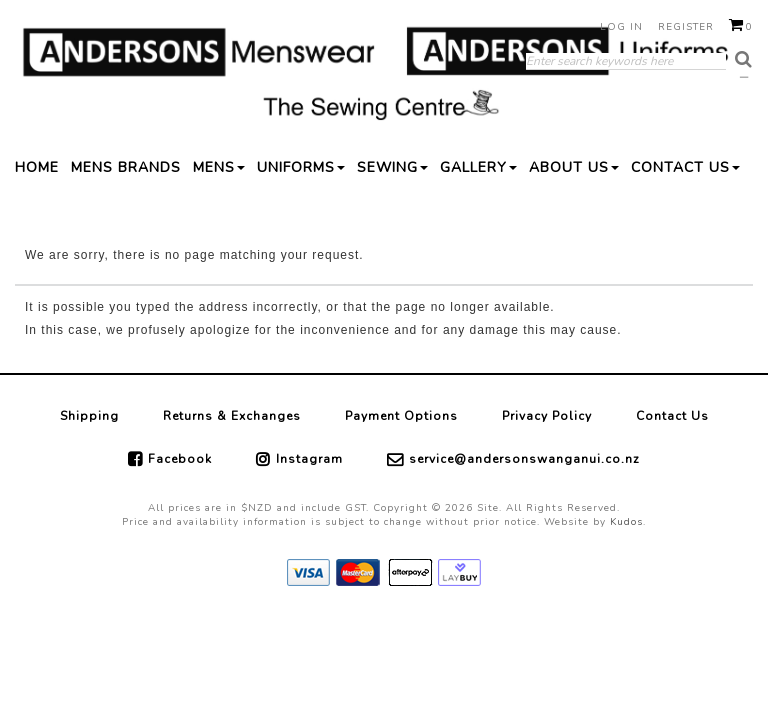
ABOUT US (574, 167)
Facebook (180, 459)
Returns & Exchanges (232, 416)
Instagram (309, 459)
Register (686, 27)
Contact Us (672, 416)
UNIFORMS (301, 167)
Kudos (626, 522)
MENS (219, 167)
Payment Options (401, 416)
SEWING (392, 167)
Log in (621, 27)
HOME (37, 167)
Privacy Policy (547, 416)
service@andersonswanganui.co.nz (524, 459)
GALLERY (478, 167)
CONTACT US (685, 167)
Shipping (89, 416)
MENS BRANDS (126, 167)
